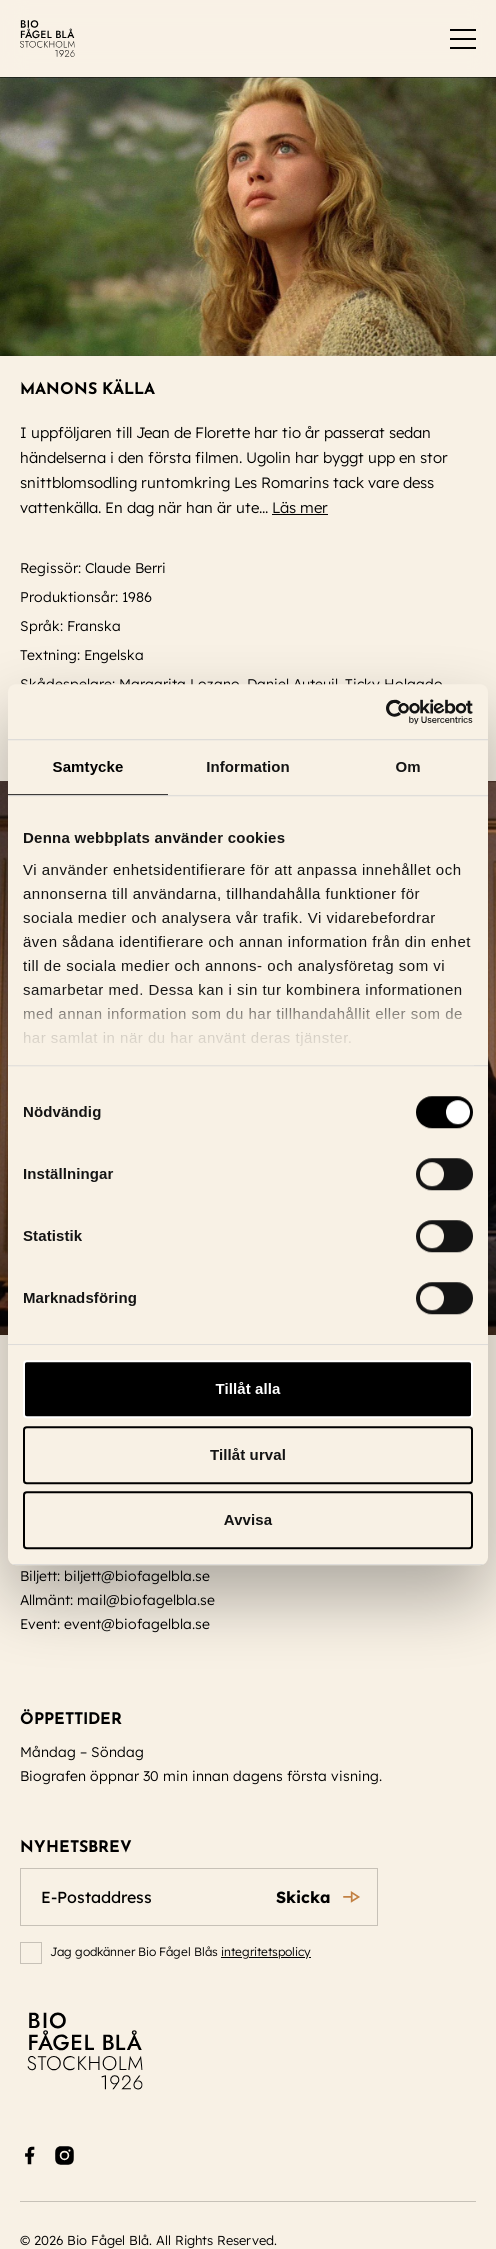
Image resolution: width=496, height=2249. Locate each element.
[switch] (463, 39)
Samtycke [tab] (88, 766)
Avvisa (248, 1519)
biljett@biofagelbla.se (137, 1576)
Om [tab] (407, 766)
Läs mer (309, 507)
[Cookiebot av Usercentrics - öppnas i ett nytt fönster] (385, 712)
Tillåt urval (248, 1454)
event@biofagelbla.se (137, 1624)
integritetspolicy (266, 1951)
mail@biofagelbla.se (146, 1600)
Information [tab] (248, 766)
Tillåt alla (247, 1388)
